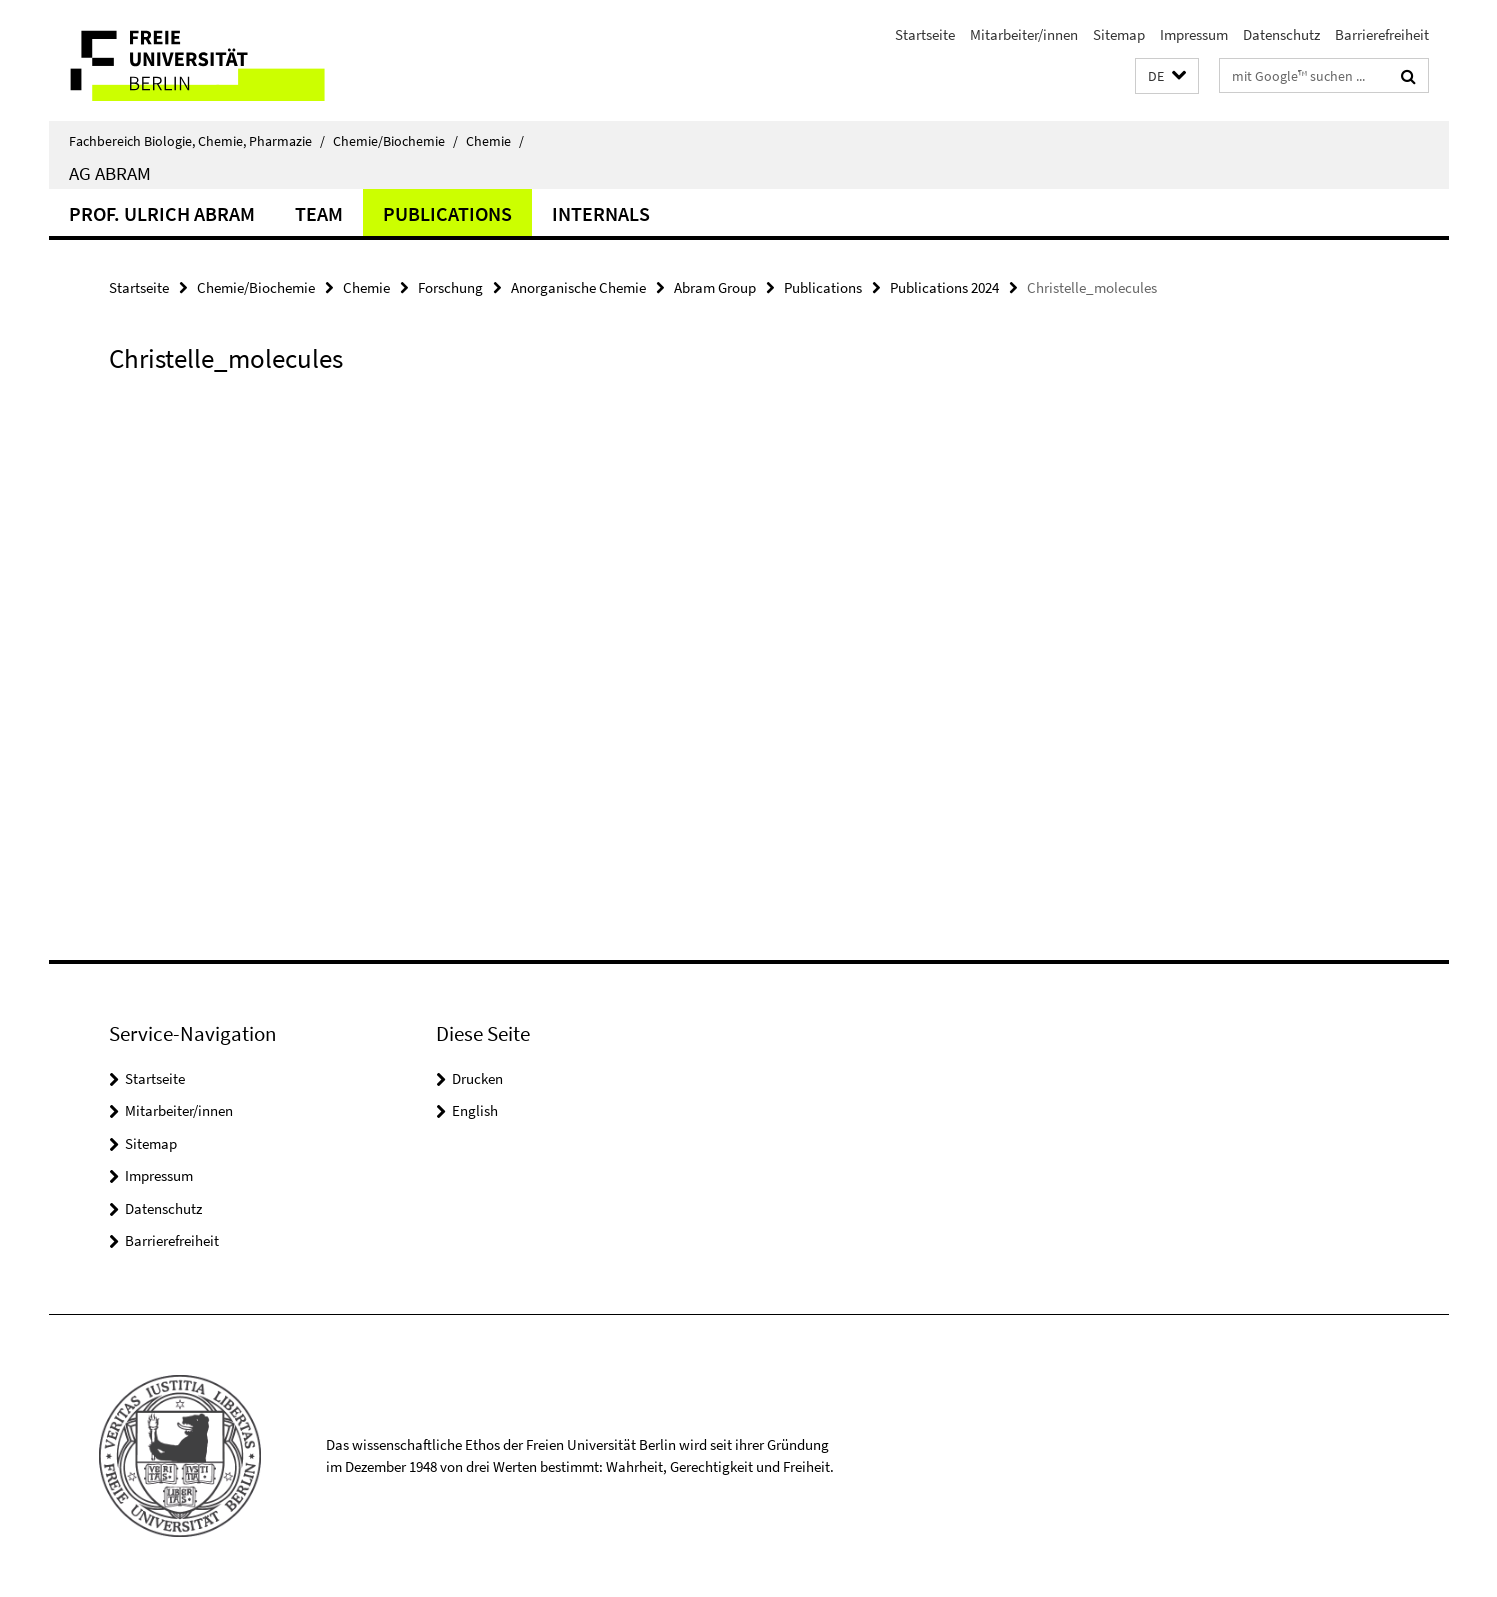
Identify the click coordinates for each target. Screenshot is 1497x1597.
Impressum (1194, 34)
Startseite (925, 34)
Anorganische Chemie (578, 287)
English (475, 1110)
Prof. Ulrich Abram (162, 213)
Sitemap (1119, 34)
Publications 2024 (944, 287)
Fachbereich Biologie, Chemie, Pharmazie (197, 141)
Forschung (450, 287)
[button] (1167, 76)
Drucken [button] (477, 1078)
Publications (447, 213)
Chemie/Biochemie (395, 141)
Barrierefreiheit (1382, 34)
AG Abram (110, 173)
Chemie (495, 141)
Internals (601, 213)
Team (319, 213)
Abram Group (715, 287)
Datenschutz (1281, 34)
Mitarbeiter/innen (1024, 34)
